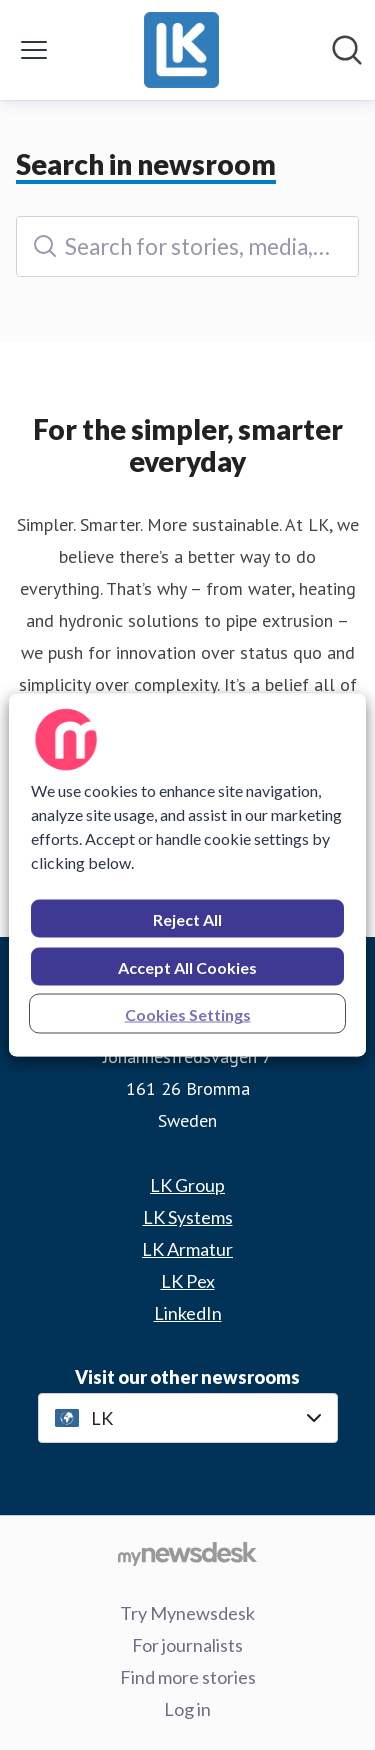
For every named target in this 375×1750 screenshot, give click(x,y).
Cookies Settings (188, 1014)
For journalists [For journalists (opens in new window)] (187, 1645)
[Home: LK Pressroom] (181, 50)
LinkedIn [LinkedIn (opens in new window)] (188, 1313)
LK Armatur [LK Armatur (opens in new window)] (187, 1249)
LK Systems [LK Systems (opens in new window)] (188, 1217)
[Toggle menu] (34, 50)
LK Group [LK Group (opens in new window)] (187, 1185)
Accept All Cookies (187, 967)
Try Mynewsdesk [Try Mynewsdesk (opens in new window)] (187, 1613)
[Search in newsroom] (347, 50)
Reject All (187, 919)
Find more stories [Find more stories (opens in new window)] (188, 1677)
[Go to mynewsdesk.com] (187, 1553)
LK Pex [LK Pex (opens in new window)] (188, 1281)
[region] (187, 875)
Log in (187, 1709)
